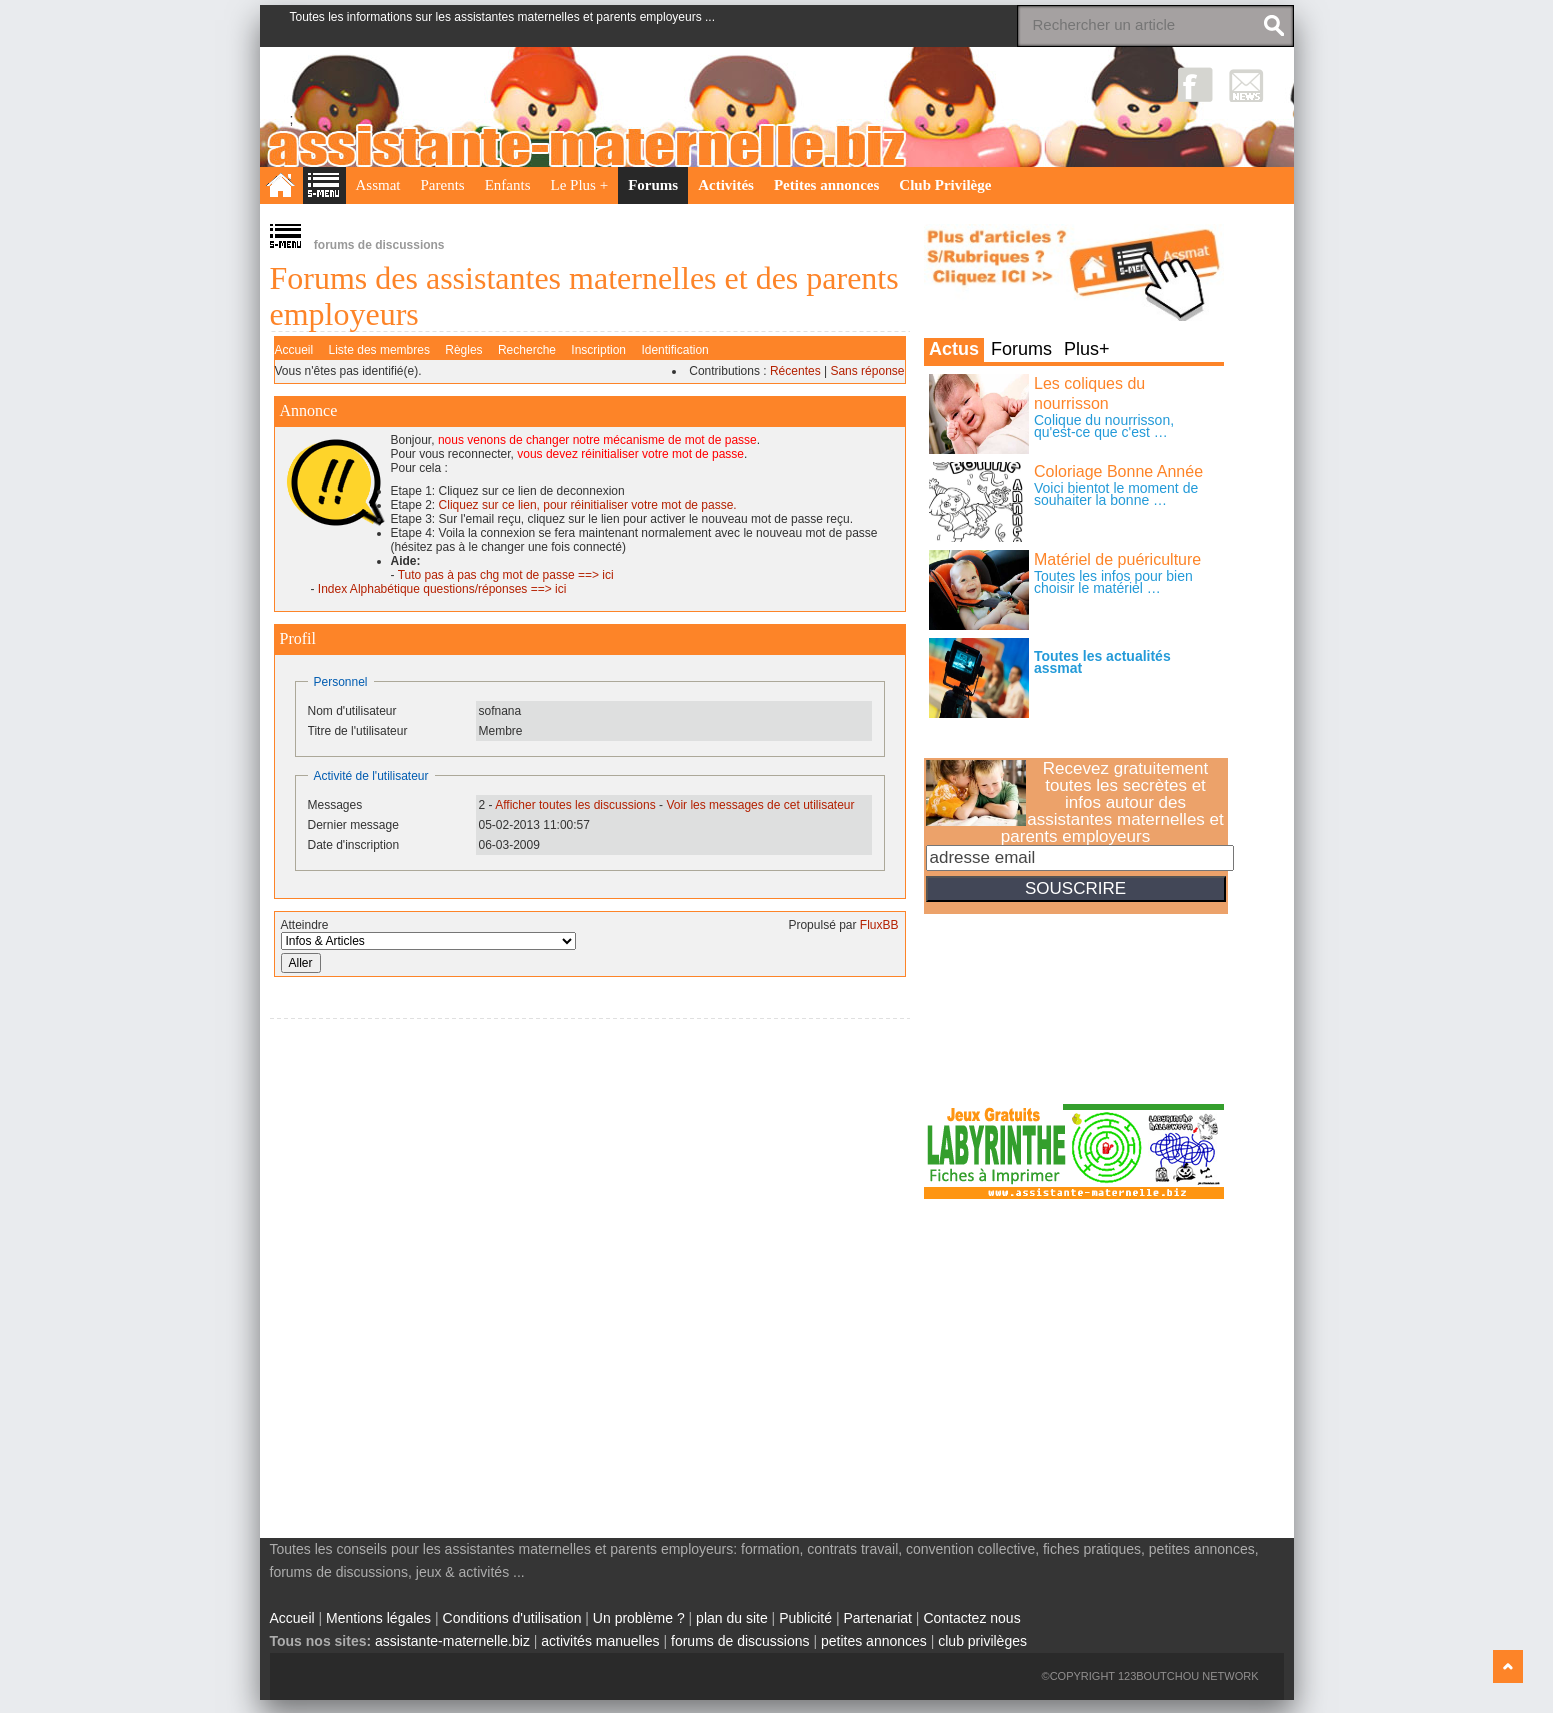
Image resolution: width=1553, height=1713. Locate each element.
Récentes (795, 371)
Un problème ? (639, 1618)
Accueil (294, 350)
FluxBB (879, 925)
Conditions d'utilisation (512, 1618)
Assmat (378, 185)
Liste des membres (379, 350)
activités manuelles (600, 1641)
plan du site (732, 1618)
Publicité (805, 1618)
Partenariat (877, 1618)
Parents (443, 185)
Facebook (1195, 84)
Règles (463, 350)
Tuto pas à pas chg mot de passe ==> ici (506, 575)
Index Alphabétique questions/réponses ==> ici (442, 589)
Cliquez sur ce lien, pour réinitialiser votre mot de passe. (588, 505)
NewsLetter (1246, 84)
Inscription (598, 350)
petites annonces (874, 1641)
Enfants (508, 185)
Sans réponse (867, 371)
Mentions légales (378, 1618)
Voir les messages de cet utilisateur (760, 805)
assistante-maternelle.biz (452, 1641)
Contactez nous (971, 1618)
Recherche (527, 350)
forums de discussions (740, 1641)
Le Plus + (580, 185)
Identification (674, 350)
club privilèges (982, 1641)
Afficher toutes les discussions (575, 805)
